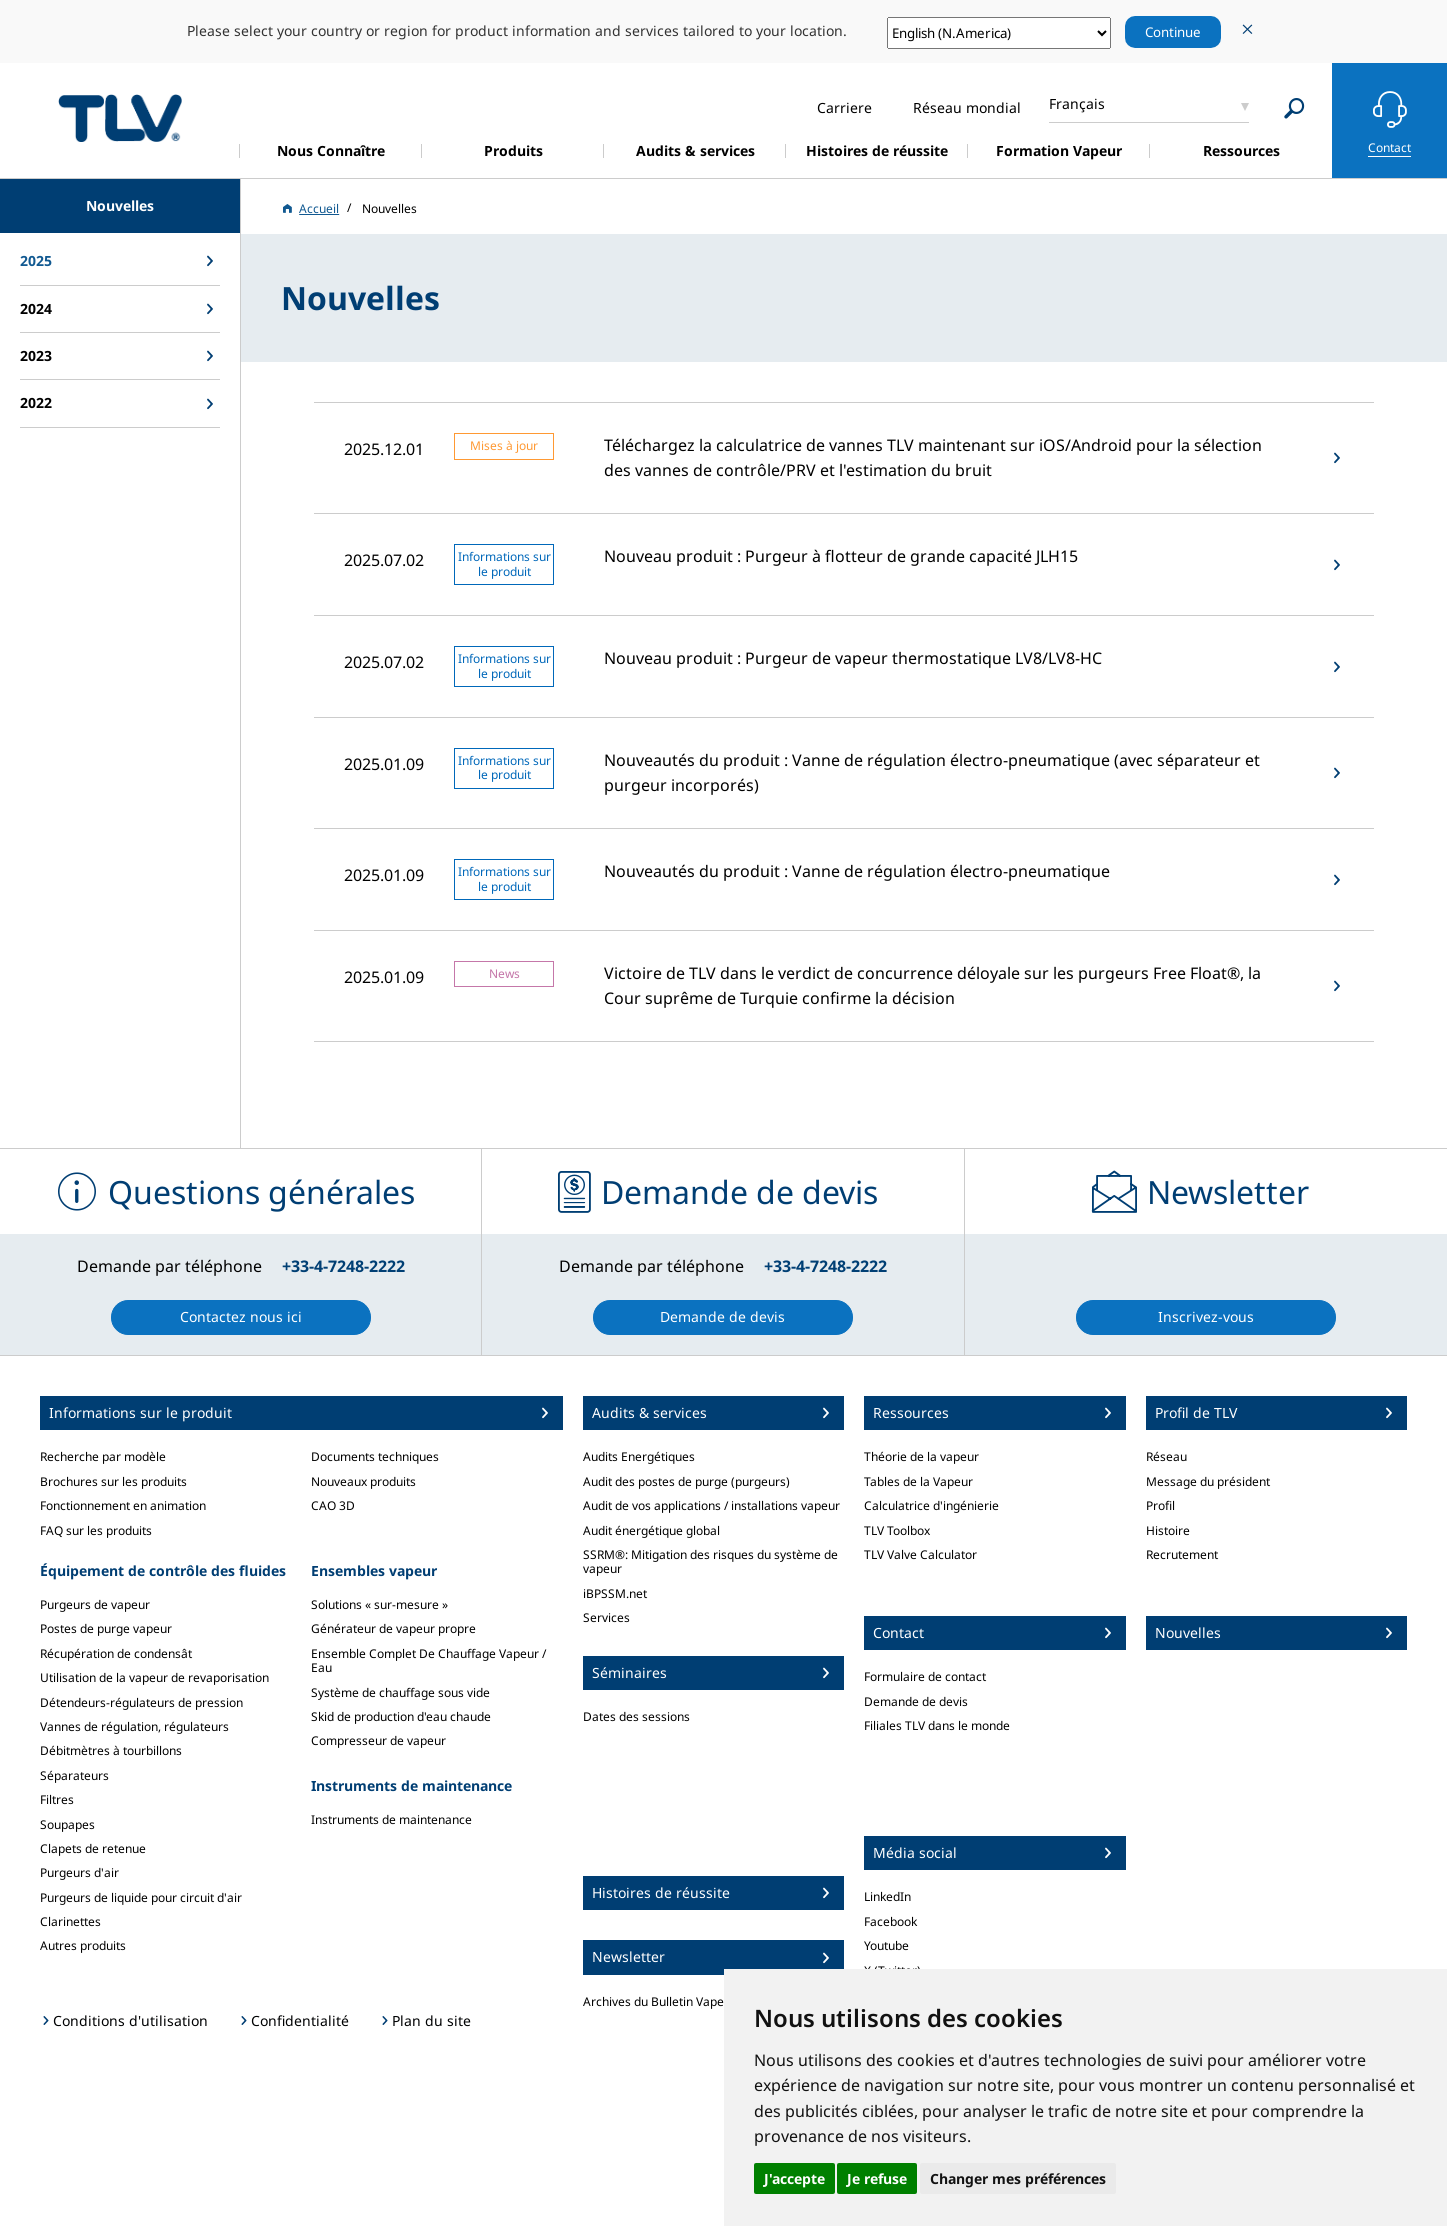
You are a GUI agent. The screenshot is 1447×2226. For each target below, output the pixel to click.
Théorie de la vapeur (921, 1456)
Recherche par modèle (103, 1456)
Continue (1173, 32)
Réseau (1166, 1456)
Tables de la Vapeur (918, 1481)
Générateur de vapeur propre (393, 1628)
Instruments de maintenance (391, 1819)
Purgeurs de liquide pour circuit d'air (141, 1897)
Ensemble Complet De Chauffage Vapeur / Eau (428, 1660)
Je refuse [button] (877, 2178)
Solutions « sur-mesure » (379, 1604)
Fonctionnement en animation (123, 1505)
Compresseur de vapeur (378, 1740)
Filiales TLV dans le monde (937, 1725)
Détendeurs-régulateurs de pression (141, 1702)
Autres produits (83, 1945)
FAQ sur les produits (96, 1530)
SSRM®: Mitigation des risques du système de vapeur (710, 1561)
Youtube (886, 1945)
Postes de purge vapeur (106, 1628)
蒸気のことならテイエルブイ (120, 117)
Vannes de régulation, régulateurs (134, 1726)
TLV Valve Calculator (920, 1554)
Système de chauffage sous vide (400, 1692)
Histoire (1168, 1530)
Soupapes (67, 1824)
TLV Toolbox (897, 1530)
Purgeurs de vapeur (95, 1604)
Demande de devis (916, 1701)
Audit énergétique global (651, 1530)
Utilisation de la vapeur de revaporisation (154, 1677)
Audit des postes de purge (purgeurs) (686, 1481)
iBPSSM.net (615, 1593)
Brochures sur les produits (113, 1481)
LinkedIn (887, 1896)
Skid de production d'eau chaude (401, 1716)
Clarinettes (70, 1921)
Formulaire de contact (925, 1676)
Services (606, 1617)
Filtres (57, 1799)
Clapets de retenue (93, 1848)
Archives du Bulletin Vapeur (659, 2001)
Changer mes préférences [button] (1018, 2178)
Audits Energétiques (639, 1456)
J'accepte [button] (794, 2178)
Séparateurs (74, 1775)
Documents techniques (375, 1456)
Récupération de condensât (116, 1653)
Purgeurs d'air (79, 1872)
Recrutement (1182, 1554)
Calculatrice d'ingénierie (931, 1505)
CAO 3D (333, 1505)
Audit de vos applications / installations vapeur (711, 1505)
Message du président (1208, 1481)
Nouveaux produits (363, 1481)
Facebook (890, 1921)
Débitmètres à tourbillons (111, 1750)
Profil (1160, 1505)
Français (1077, 103)
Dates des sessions (636, 1716)
